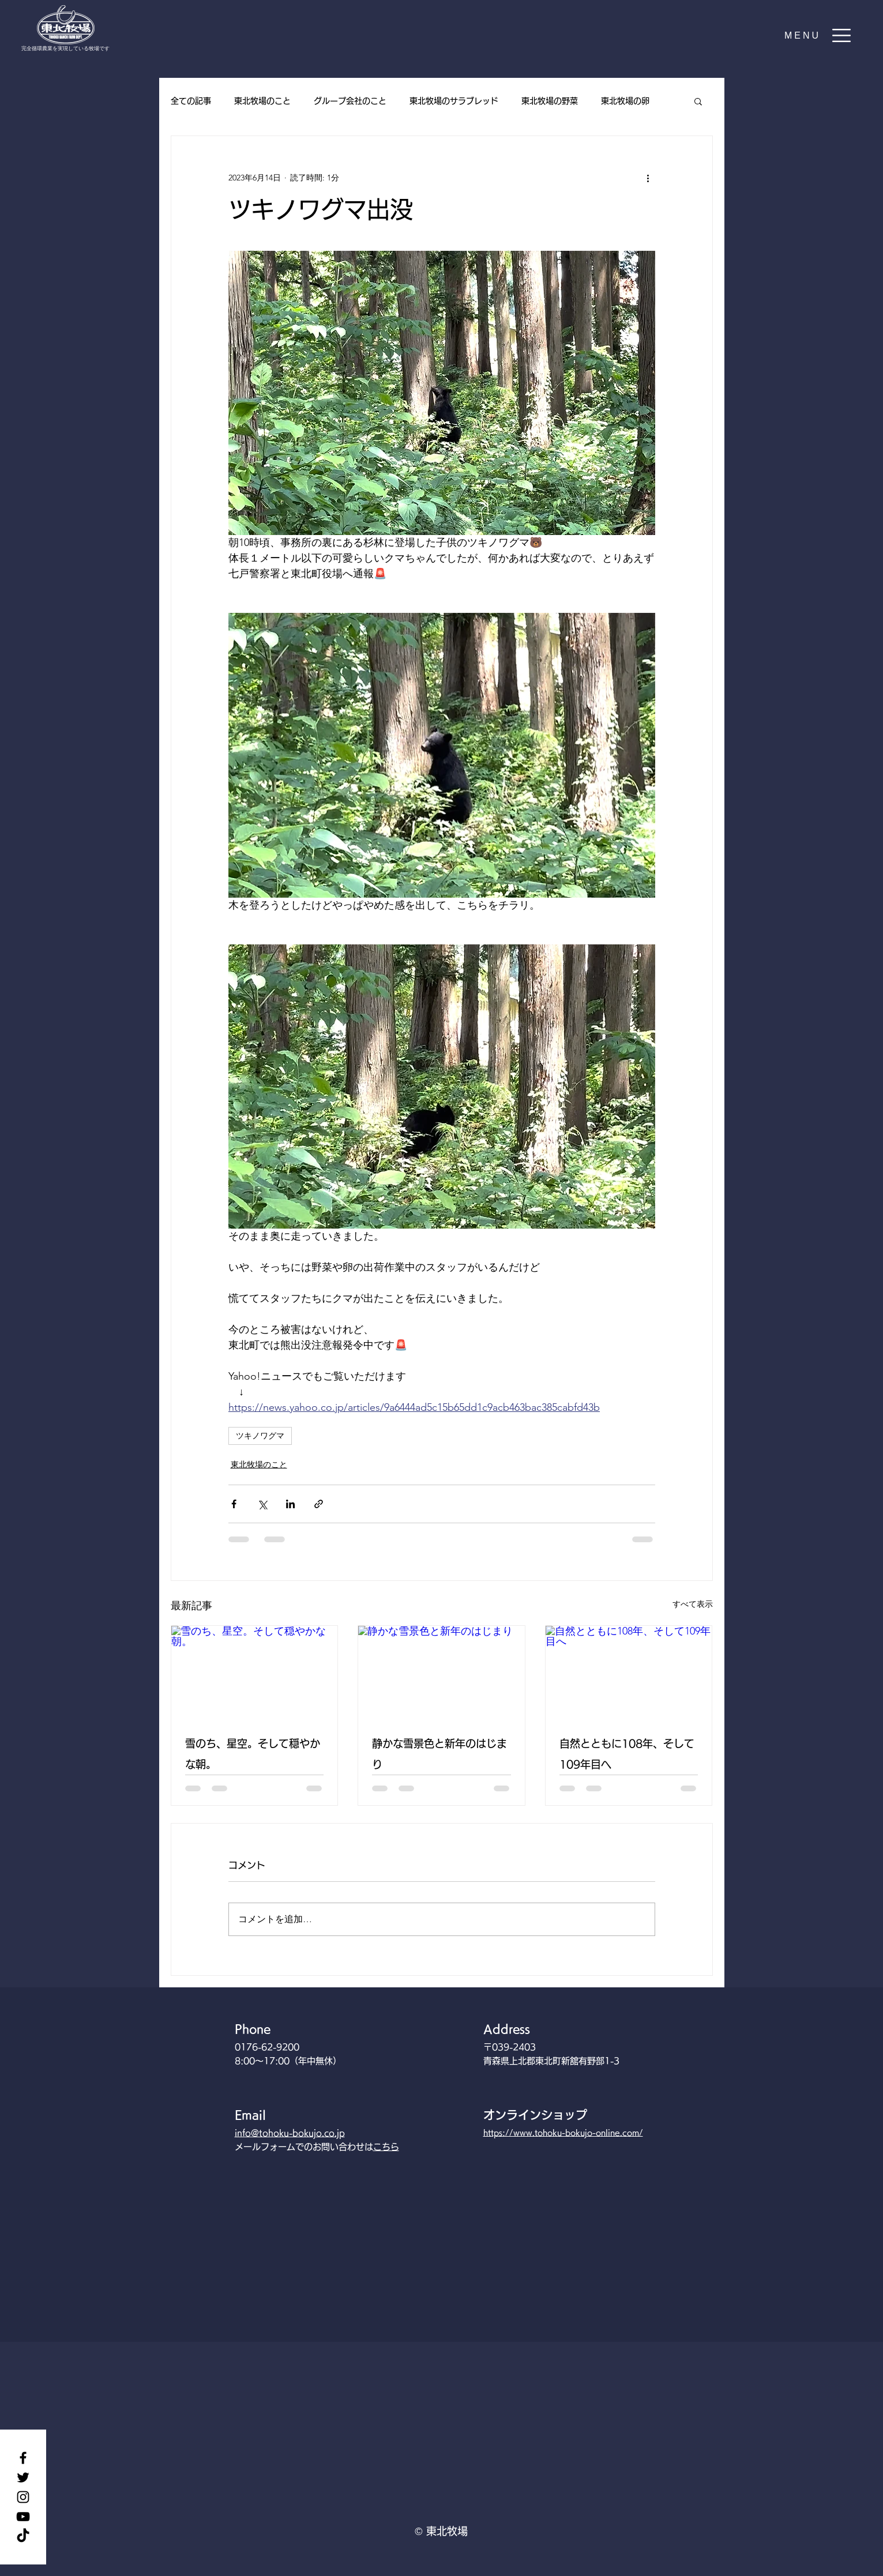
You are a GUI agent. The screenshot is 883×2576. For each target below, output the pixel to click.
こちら (386, 2146)
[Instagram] (23, 2497)
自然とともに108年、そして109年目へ (626, 1753)
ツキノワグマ (260, 1435)
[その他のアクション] (648, 177)
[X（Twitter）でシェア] (262, 1503)
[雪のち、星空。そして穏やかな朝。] (254, 1672)
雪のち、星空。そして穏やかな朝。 (252, 1753)
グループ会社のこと (350, 101)
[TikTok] (23, 2536)
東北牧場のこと (262, 101)
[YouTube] (23, 2517)
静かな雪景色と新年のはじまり (439, 1753)
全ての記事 (191, 101)
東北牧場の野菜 (549, 101)
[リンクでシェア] (318, 1503)
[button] (818, 35)
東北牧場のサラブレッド (453, 101)
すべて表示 (692, 1604)
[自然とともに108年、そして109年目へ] (629, 1672)
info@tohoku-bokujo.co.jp (290, 2133)
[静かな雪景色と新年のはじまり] (441, 1672)
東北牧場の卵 (625, 101)
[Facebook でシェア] (233, 1503)
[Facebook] (23, 2458)
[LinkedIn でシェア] (290, 1503)
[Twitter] (23, 2477)
